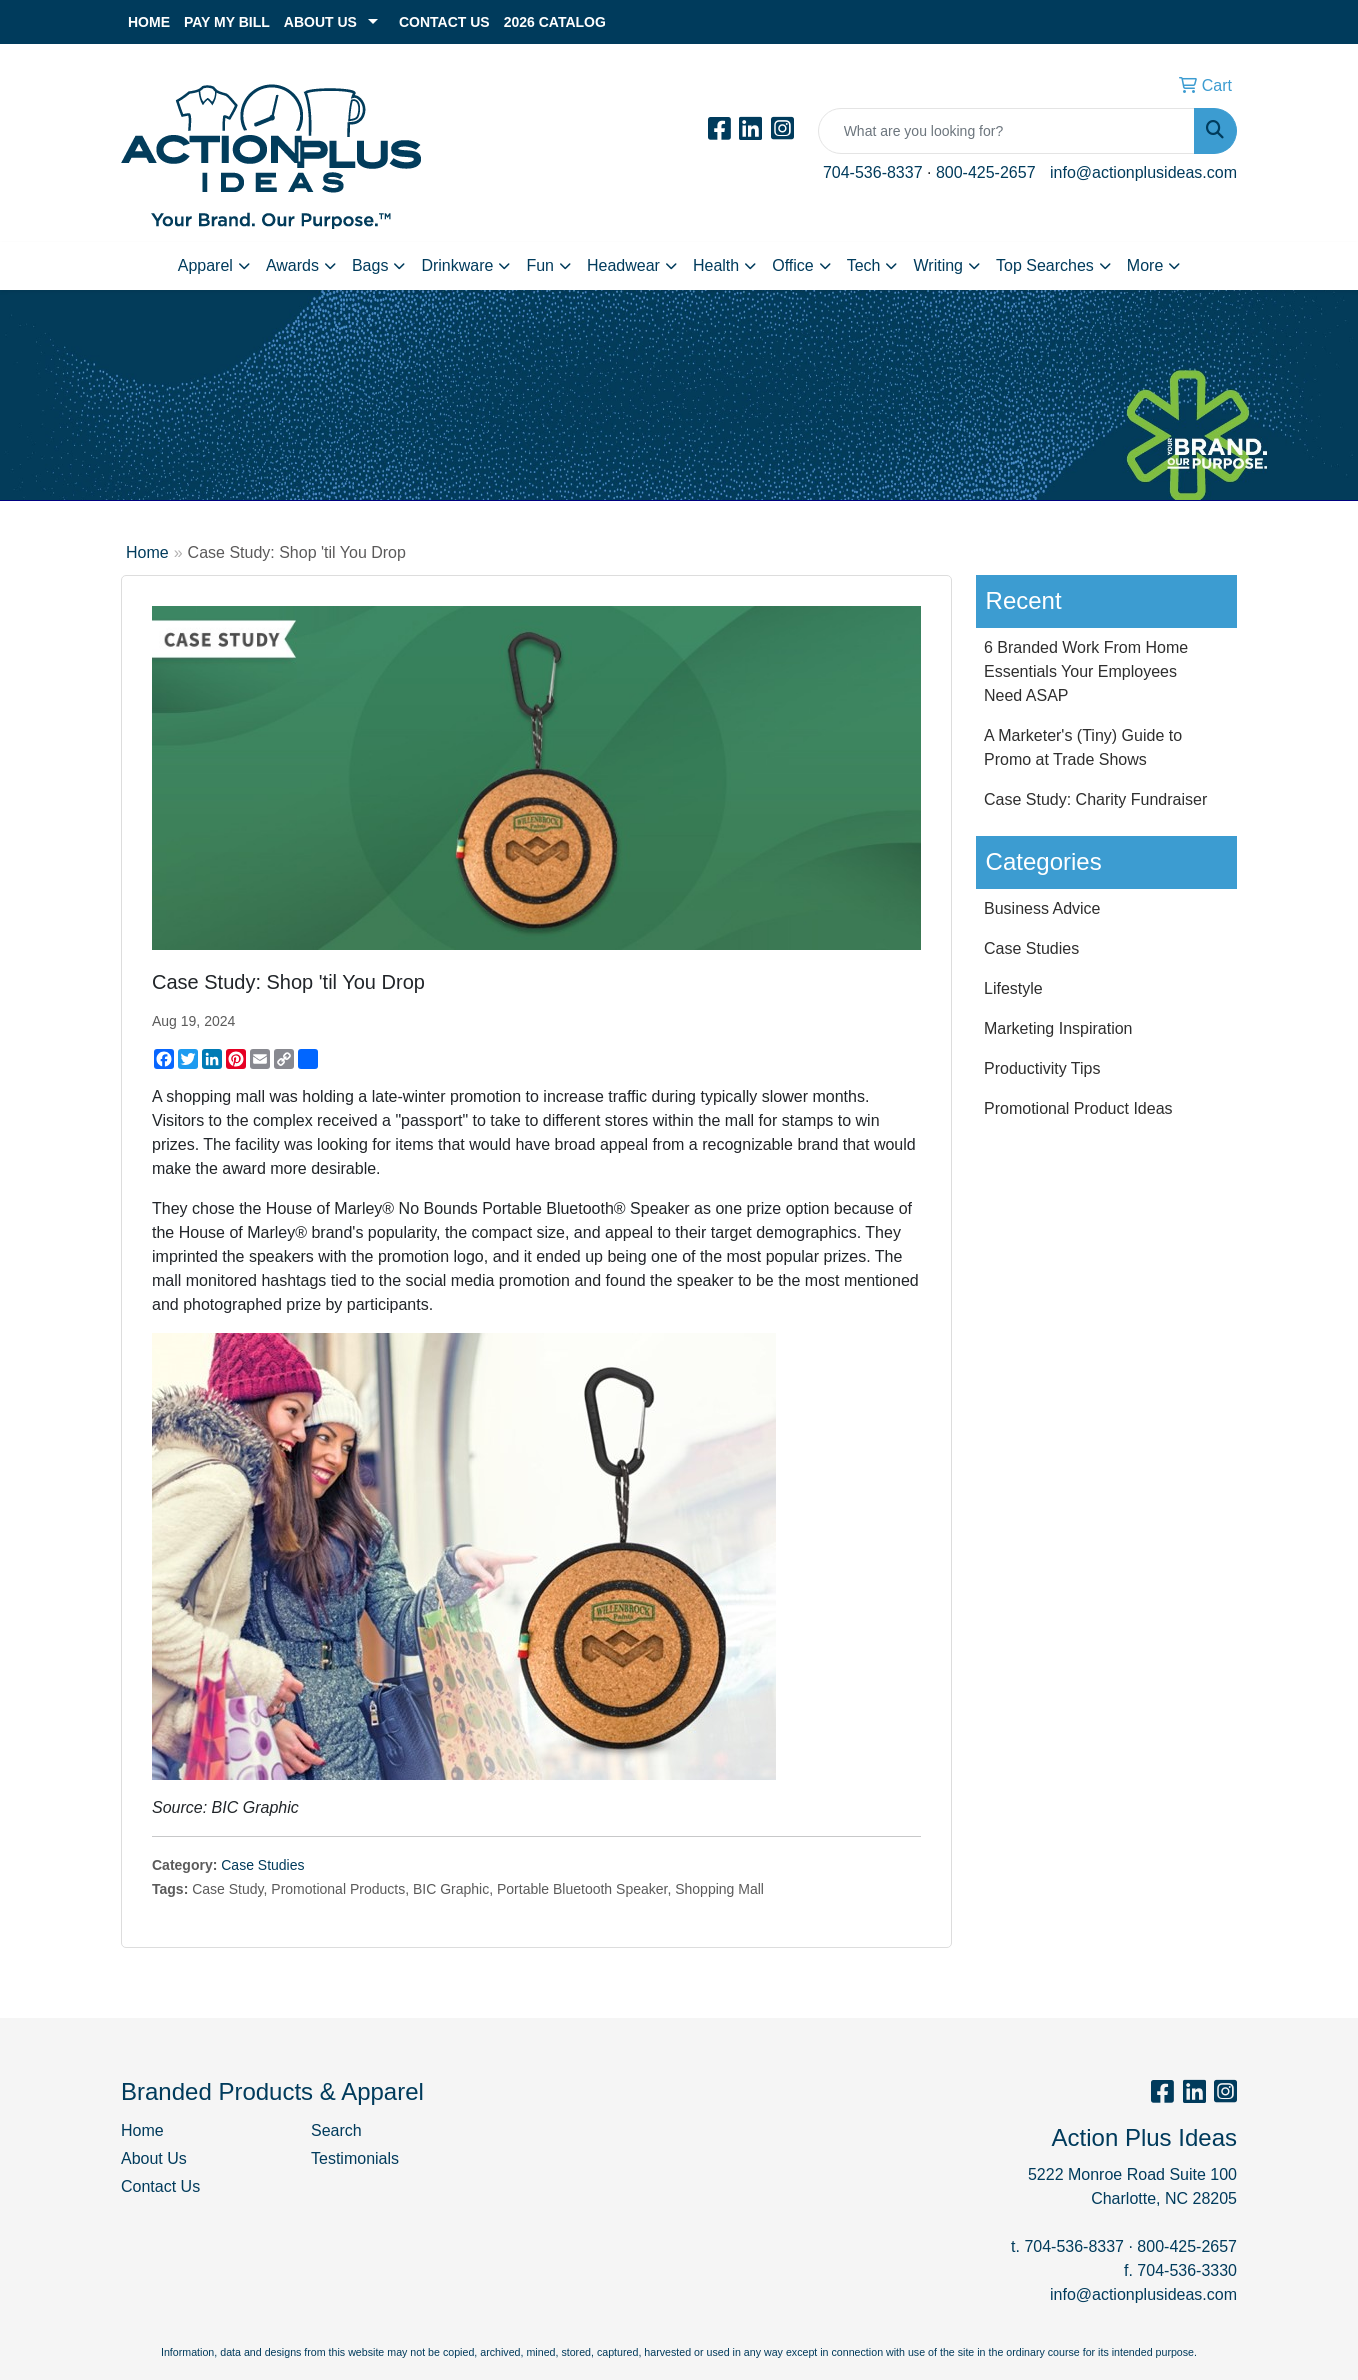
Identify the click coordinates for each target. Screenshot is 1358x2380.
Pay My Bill (227, 22)
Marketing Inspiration (1058, 1028)
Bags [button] (370, 265)
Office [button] (793, 265)
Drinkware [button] (457, 265)
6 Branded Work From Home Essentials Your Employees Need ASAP (1086, 671)
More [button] (1145, 265)
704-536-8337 (873, 172)
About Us (320, 22)
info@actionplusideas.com (1143, 172)
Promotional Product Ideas (1078, 1108)
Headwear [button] (623, 265)
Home (149, 22)
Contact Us (444, 22)
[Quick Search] (1006, 131)
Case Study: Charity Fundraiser (1095, 799)
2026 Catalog (555, 22)
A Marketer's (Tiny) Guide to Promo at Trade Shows (1083, 747)
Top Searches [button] (1045, 265)
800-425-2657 (986, 172)
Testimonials (355, 2158)
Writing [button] (938, 265)
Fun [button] (540, 265)
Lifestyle (1013, 988)
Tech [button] (864, 265)
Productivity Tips (1042, 1068)
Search (336, 2130)
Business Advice (1042, 908)
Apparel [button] (205, 265)
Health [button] (716, 265)
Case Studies (262, 1865)
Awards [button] (292, 265)
